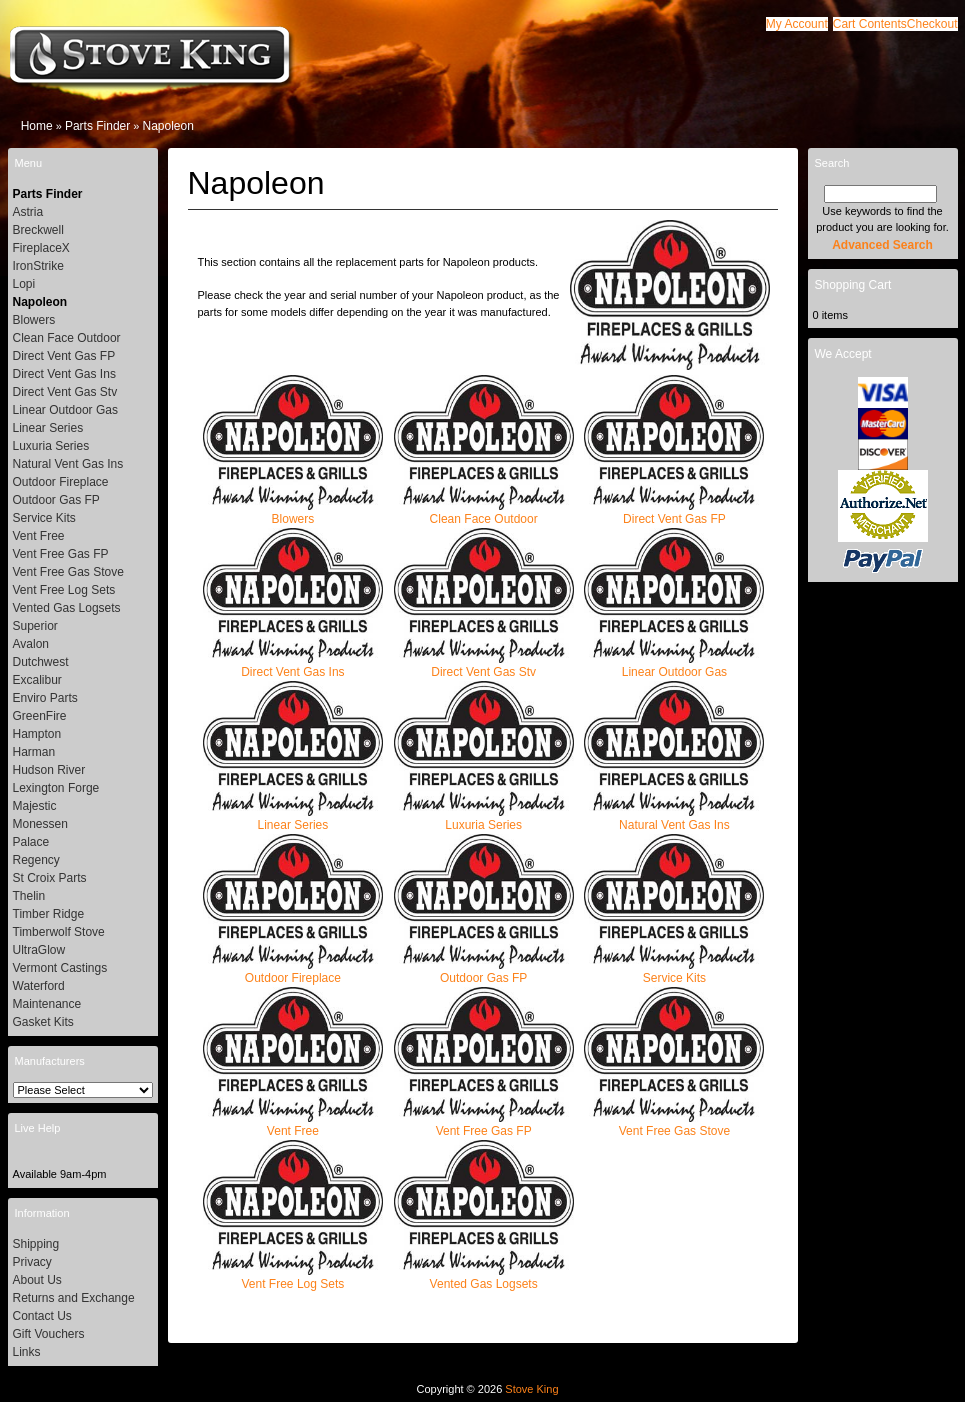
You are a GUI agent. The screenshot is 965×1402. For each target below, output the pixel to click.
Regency (36, 860)
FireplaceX (41, 248)
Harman (34, 752)
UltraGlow (39, 950)
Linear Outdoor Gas (674, 665)
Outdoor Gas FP (484, 971)
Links (27, 1352)
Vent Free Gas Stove (674, 1124)
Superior (35, 626)
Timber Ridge (49, 914)
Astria (28, 212)
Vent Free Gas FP (484, 1124)
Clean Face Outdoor (484, 512)
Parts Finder (97, 126)
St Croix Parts (50, 878)
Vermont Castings (60, 968)
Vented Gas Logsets (484, 1277)
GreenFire (40, 716)
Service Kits (674, 971)
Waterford (39, 986)
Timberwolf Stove (59, 932)
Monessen (40, 824)
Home (37, 126)
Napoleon (167, 126)
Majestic (35, 806)
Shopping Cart (853, 285)
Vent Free (293, 1124)
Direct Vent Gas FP (674, 512)
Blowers (293, 512)
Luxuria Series (484, 818)
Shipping (36, 1244)
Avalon (31, 644)
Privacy (32, 1262)
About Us (37, 1280)
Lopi (24, 284)
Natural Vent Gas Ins (674, 818)
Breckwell (38, 230)
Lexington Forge (56, 788)
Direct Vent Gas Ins (293, 665)
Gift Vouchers (49, 1334)
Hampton (37, 734)
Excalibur (37, 680)
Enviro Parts (45, 698)
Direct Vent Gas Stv (484, 665)
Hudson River (49, 770)
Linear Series (293, 818)
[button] (870, 24)
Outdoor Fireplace (293, 971)
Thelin (29, 896)
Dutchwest (41, 662)
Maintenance (47, 1004)
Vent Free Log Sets (293, 1277)
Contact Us (42, 1316)
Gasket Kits (43, 1022)
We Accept (843, 354)
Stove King (531, 1389)
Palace (31, 842)
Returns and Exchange (74, 1298)
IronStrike (38, 266)
